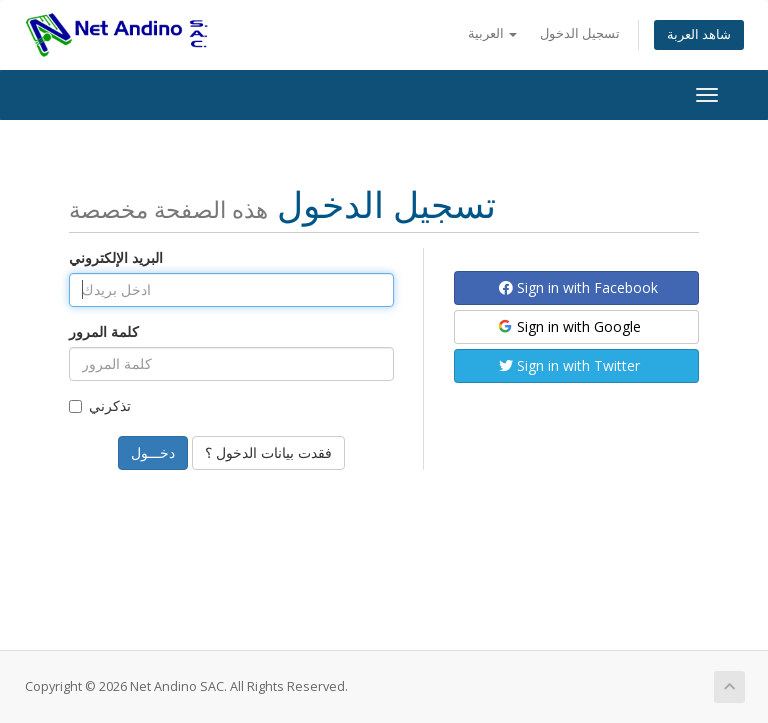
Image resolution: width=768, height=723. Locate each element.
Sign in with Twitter (569, 365)
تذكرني (100, 405)
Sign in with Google (568, 326)
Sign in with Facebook (578, 287)
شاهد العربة (699, 34)
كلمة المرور (104, 331)
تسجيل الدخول (580, 33)
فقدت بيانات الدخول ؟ (268, 452)
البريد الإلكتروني (116, 257)
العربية (492, 33)
